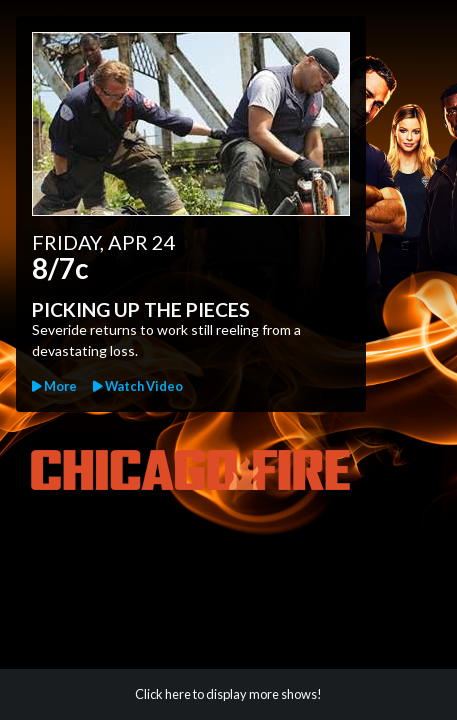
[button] (138, 386)
